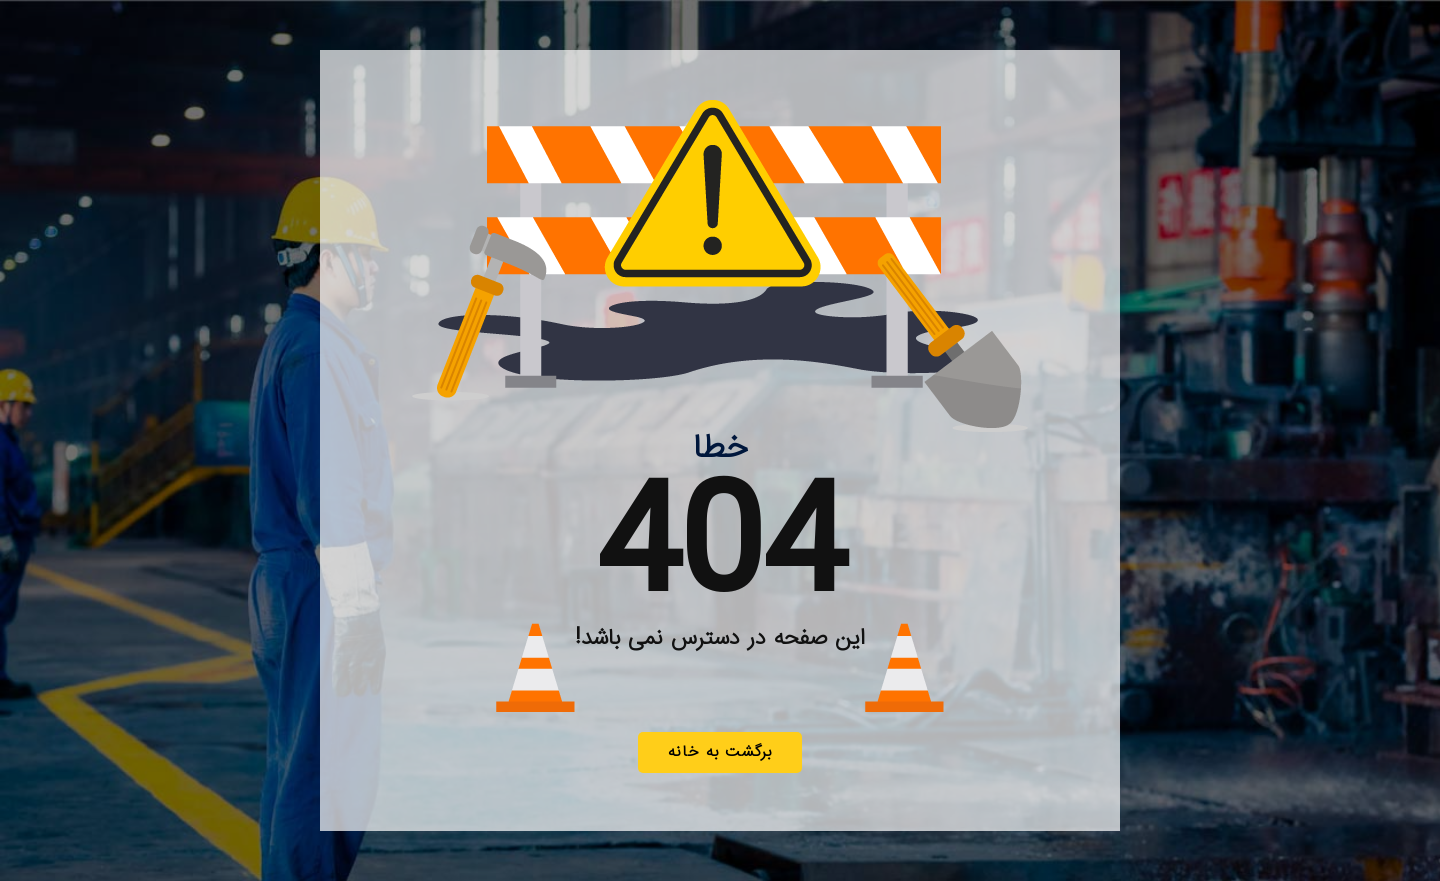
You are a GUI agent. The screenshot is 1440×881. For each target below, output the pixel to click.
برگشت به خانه (720, 752)
